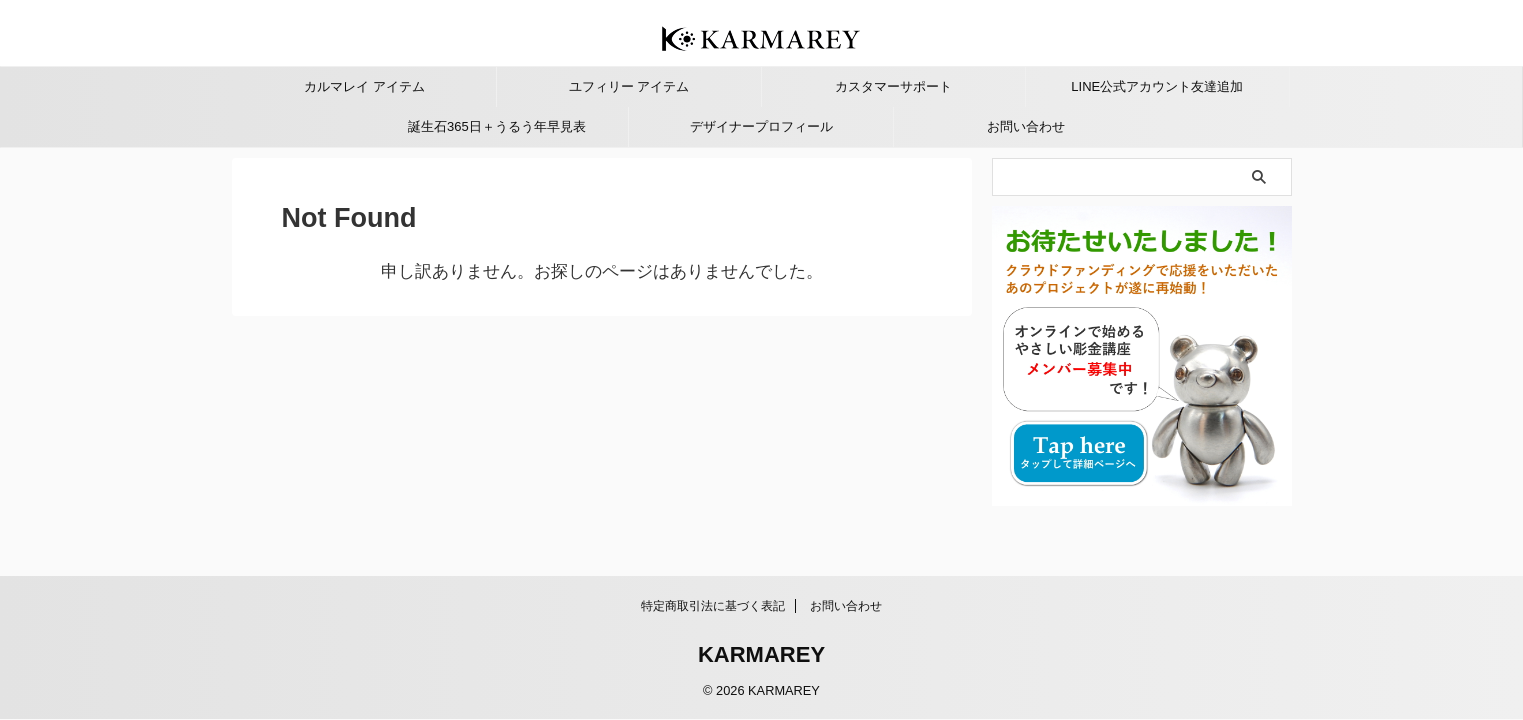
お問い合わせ (1026, 126)
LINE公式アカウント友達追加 (1157, 86)
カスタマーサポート (893, 86)
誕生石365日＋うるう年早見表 (497, 126)
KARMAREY (761, 654)
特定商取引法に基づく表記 (713, 606)
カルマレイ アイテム (364, 86)
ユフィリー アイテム (629, 86)
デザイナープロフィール (761, 126)
